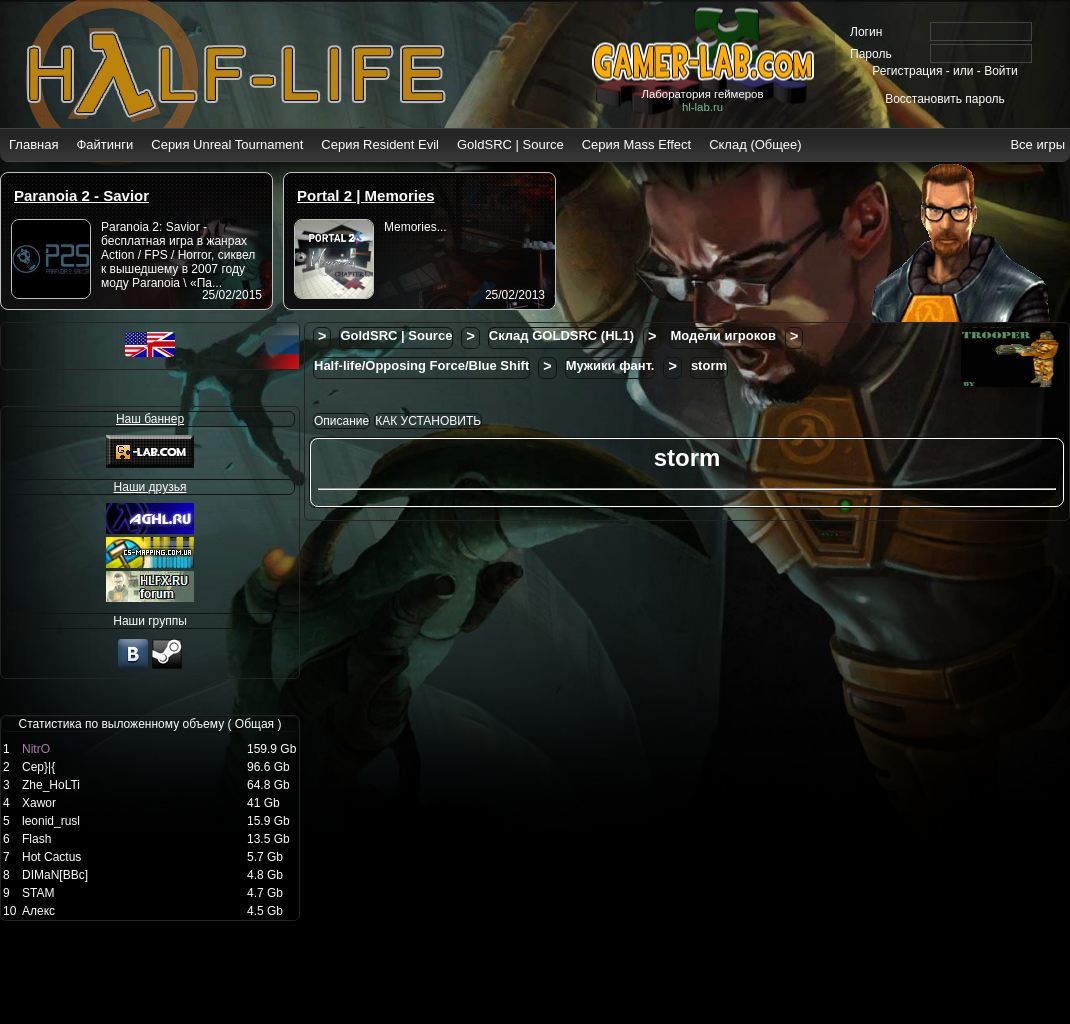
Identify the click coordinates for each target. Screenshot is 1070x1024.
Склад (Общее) (755, 144)
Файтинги (104, 144)
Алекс (38, 911)
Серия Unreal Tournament (227, 144)
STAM (38, 893)
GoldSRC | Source (510, 144)
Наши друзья (150, 487)
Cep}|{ (38, 767)
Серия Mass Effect (636, 144)
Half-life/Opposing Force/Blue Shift (421, 365)
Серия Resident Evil (380, 144)
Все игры (1037, 144)
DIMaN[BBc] (55, 875)
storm (709, 365)
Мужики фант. (610, 365)
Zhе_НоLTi (51, 785)
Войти (1001, 71)
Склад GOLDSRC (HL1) (561, 335)
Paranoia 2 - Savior (81, 195)
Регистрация (907, 71)
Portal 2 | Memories (366, 195)
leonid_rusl (51, 821)
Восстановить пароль (945, 99)
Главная (33, 144)
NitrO (36, 749)
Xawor (39, 803)
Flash (36, 839)
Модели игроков (723, 335)
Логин (866, 32)
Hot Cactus (51, 857)
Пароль (871, 54)
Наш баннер (150, 419)
